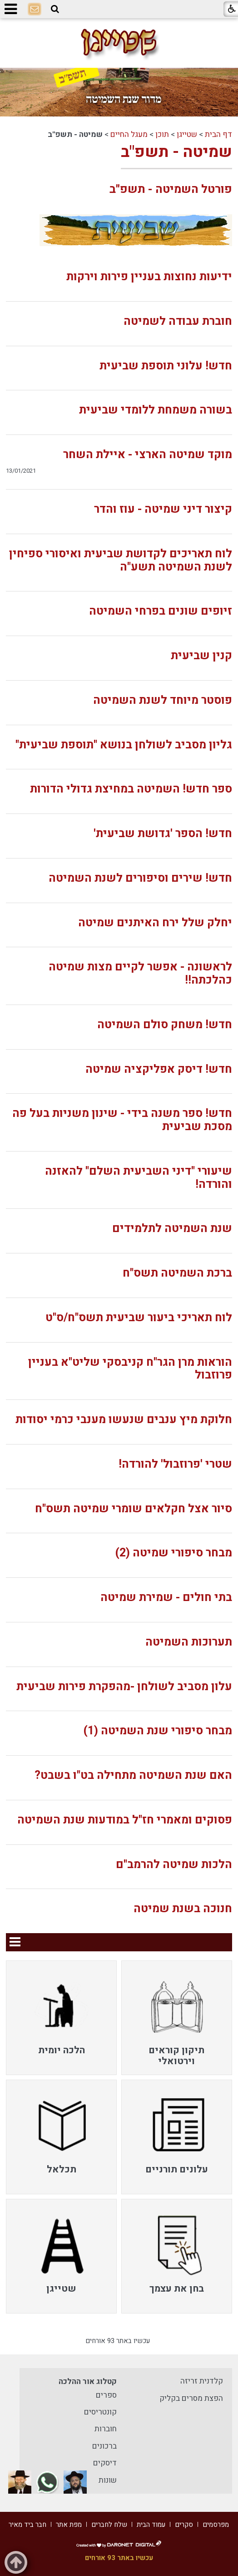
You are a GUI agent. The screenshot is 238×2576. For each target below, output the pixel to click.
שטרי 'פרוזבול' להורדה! (175, 1464)
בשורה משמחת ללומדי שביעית (155, 410)
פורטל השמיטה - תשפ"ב (170, 189)
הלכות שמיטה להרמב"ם (174, 1864)
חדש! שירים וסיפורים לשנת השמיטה (140, 878)
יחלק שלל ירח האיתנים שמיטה (155, 922)
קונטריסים (100, 2412)
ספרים (106, 2395)
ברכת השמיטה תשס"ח (177, 1273)
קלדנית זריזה (201, 2381)
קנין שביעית (201, 655)
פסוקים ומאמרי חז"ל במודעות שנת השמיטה (124, 1820)
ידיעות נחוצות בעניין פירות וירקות (149, 276)
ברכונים (104, 2446)
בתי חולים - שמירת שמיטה (166, 1597)
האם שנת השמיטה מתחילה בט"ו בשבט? (133, 1775)
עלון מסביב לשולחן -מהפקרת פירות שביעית (124, 1686)
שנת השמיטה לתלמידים (172, 1228)
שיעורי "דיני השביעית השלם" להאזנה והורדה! (138, 1178)
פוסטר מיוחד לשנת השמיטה (162, 700)
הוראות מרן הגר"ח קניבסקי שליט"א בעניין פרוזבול (130, 1369)
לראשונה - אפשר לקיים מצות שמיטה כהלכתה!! (140, 974)
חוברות (105, 2429)
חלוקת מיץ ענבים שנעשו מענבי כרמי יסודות (123, 1419)
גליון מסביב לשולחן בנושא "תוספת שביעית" (123, 745)
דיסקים (105, 2463)
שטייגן (187, 134)
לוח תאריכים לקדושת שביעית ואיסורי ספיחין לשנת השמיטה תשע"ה (120, 561)
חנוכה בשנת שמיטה (183, 1908)
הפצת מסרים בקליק (191, 2398)
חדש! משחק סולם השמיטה (164, 1024)
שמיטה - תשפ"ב (176, 152)
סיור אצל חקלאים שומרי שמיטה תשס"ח (133, 1508)
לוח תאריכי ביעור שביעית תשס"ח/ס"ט (138, 1317)
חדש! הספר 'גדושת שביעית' (163, 833)
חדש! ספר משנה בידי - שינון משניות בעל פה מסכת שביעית (122, 1120)
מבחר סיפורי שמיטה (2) (173, 1553)
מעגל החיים (129, 134)
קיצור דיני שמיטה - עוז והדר (163, 509)
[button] (55, 9)
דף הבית (218, 134)
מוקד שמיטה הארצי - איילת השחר (147, 454)
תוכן (162, 134)
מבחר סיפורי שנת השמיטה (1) (157, 1730)
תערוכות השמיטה (188, 1642)
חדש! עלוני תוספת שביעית (165, 366)
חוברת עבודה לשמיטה (178, 321)
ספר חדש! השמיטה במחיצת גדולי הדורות (131, 789)
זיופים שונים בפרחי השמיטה (160, 611)
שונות (108, 2480)
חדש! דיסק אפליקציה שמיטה (158, 1069)
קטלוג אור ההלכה (88, 2381)
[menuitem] (176, 2017)
